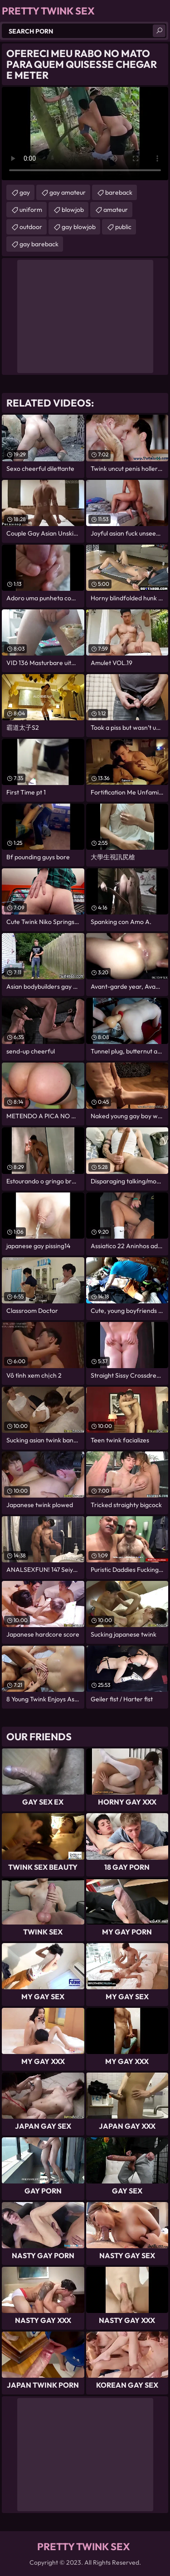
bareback (118, 192)
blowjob (73, 210)
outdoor (30, 227)
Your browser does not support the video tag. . (85, 133)
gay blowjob (79, 227)
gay (24, 192)
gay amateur (67, 192)
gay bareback (38, 244)
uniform (30, 210)
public (123, 227)
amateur (115, 210)
